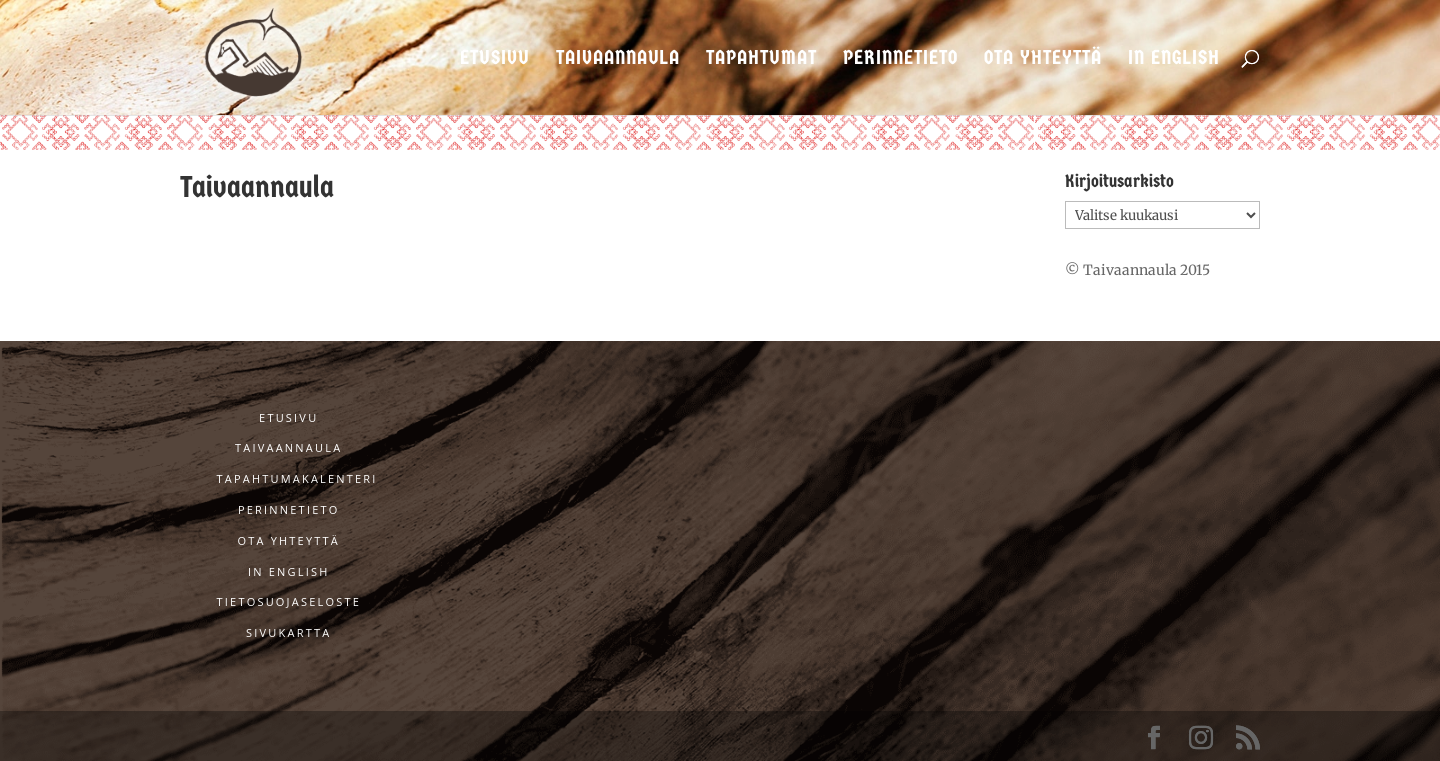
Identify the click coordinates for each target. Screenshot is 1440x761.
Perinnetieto (900, 59)
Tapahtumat (761, 59)
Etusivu (495, 59)
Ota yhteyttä (1043, 59)
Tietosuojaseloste (289, 601)
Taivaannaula (618, 59)
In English (1174, 59)
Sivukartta (288, 632)
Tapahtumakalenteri (297, 478)
